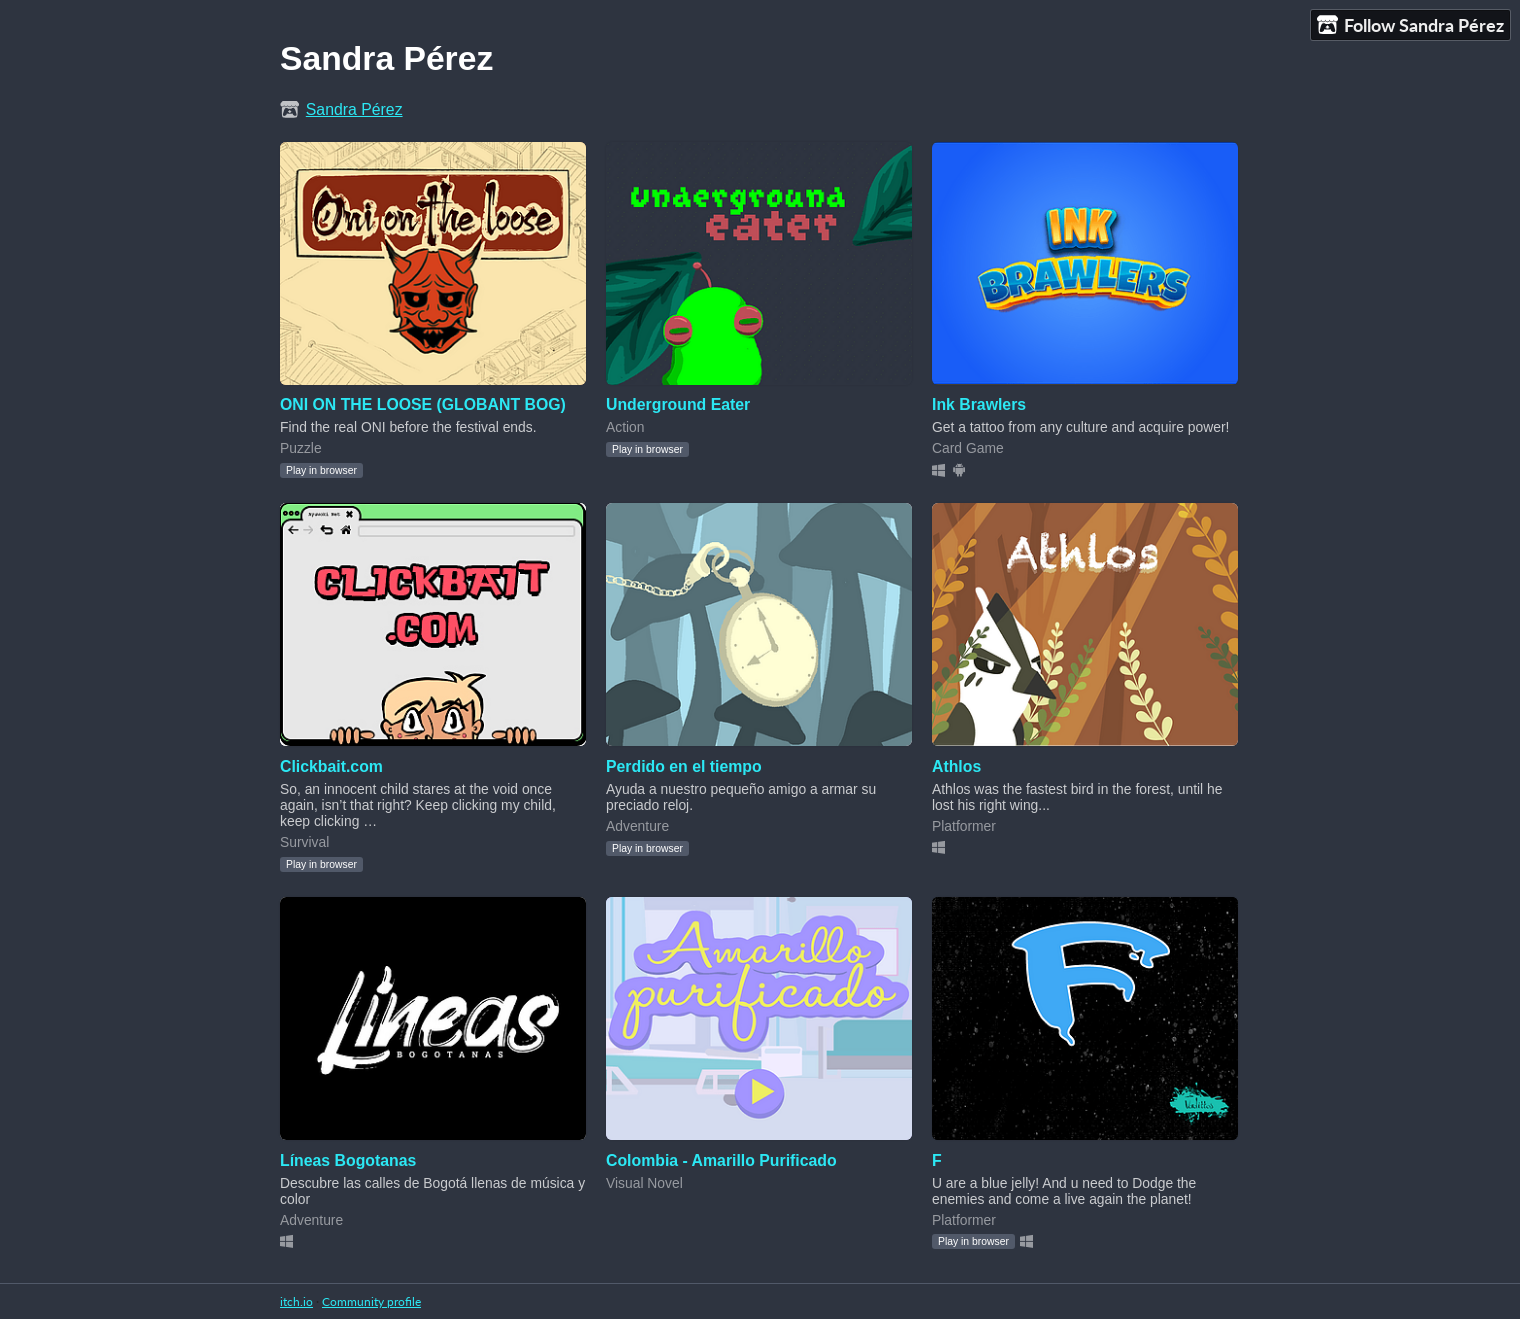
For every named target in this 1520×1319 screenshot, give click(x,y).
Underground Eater (678, 404)
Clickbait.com (331, 766)
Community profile (371, 1301)
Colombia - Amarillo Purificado (721, 1160)
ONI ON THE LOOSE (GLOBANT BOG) (423, 404)
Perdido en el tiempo (684, 766)
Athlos (956, 766)
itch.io (296, 1301)
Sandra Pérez (354, 109)
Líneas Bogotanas (348, 1160)
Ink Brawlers (979, 404)
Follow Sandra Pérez (1410, 25)
